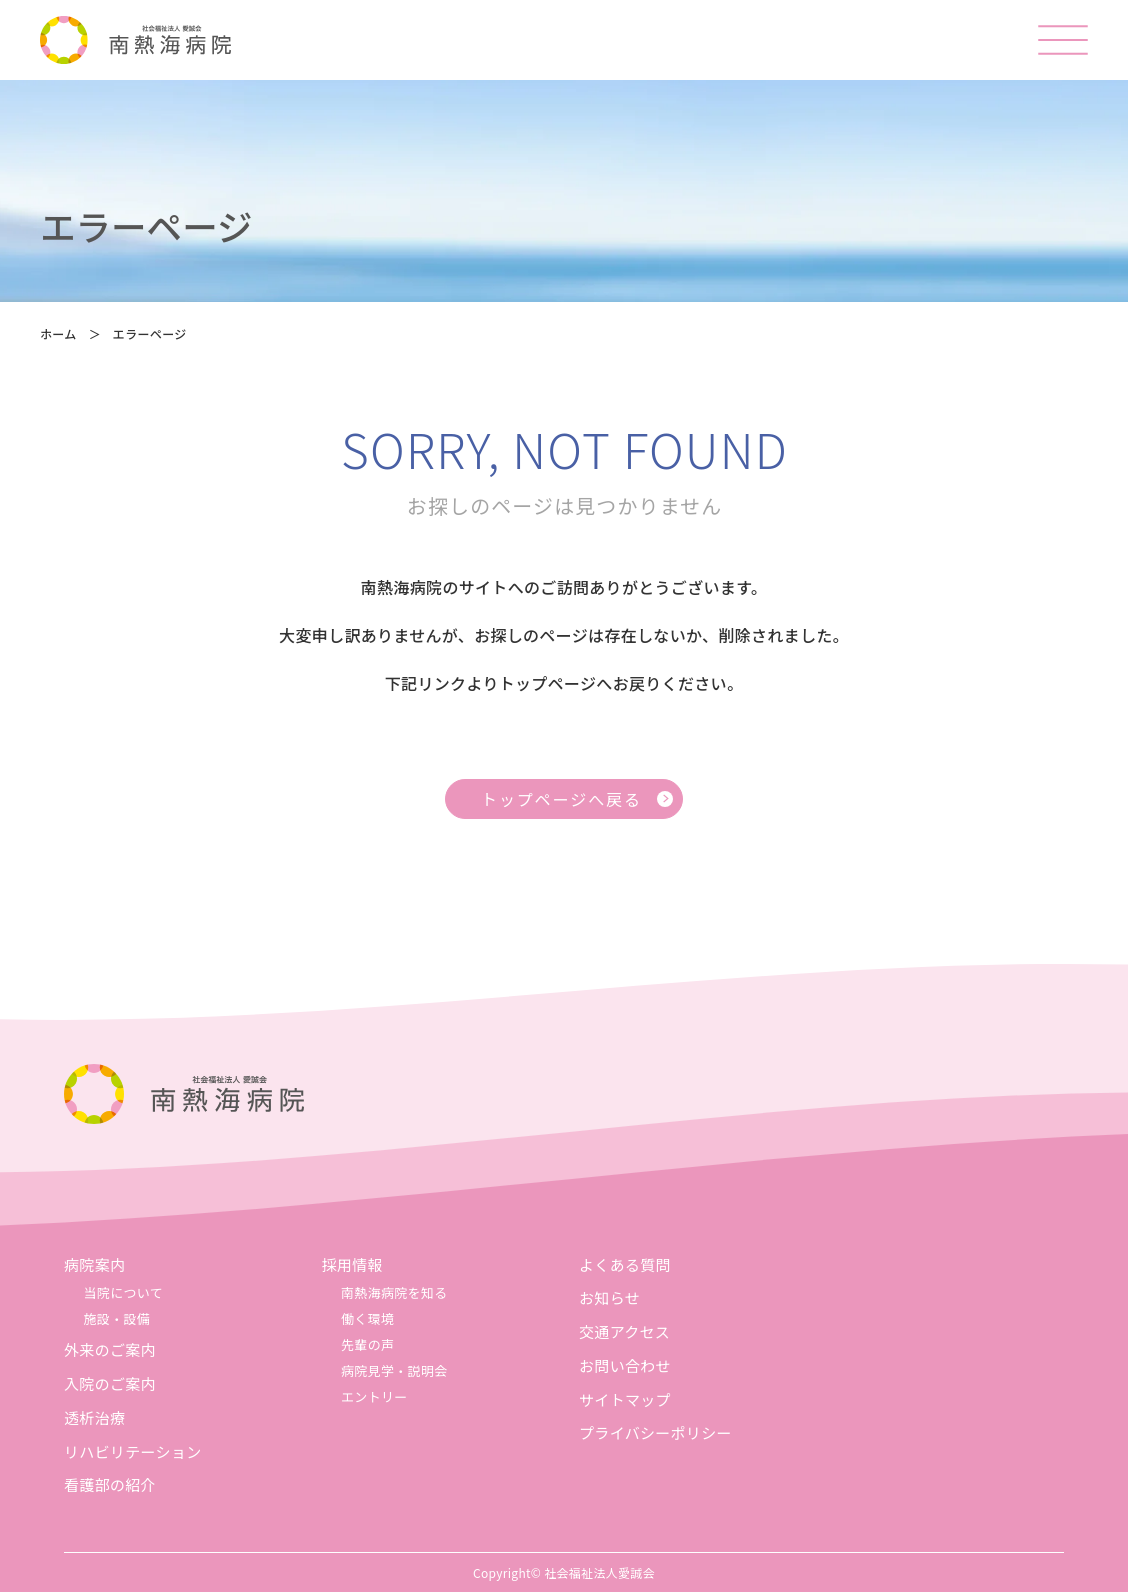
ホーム (58, 336)
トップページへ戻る (561, 802)
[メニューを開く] (1063, 40)
